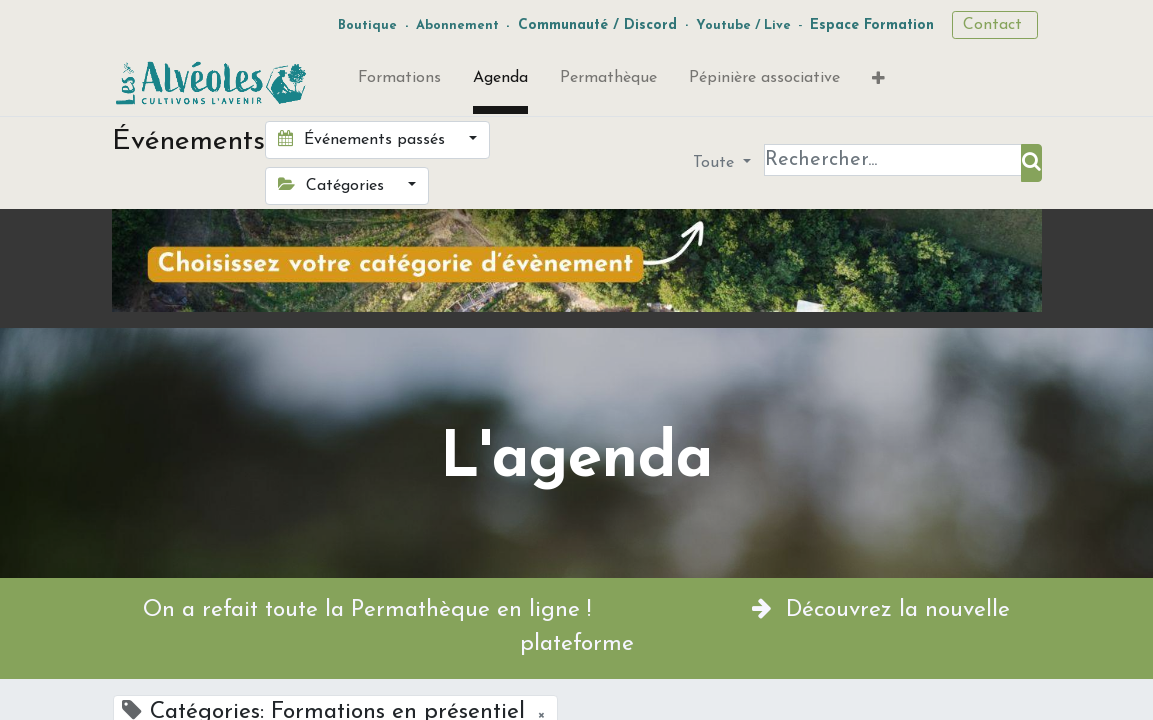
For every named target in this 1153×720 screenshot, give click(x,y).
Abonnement (457, 25)
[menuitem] (399, 82)
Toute (716, 163)
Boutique (367, 25)
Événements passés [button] (364, 139)
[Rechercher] (1031, 163)
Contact (995, 25)
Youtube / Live (743, 25)
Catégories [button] (333, 185)
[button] (878, 83)
